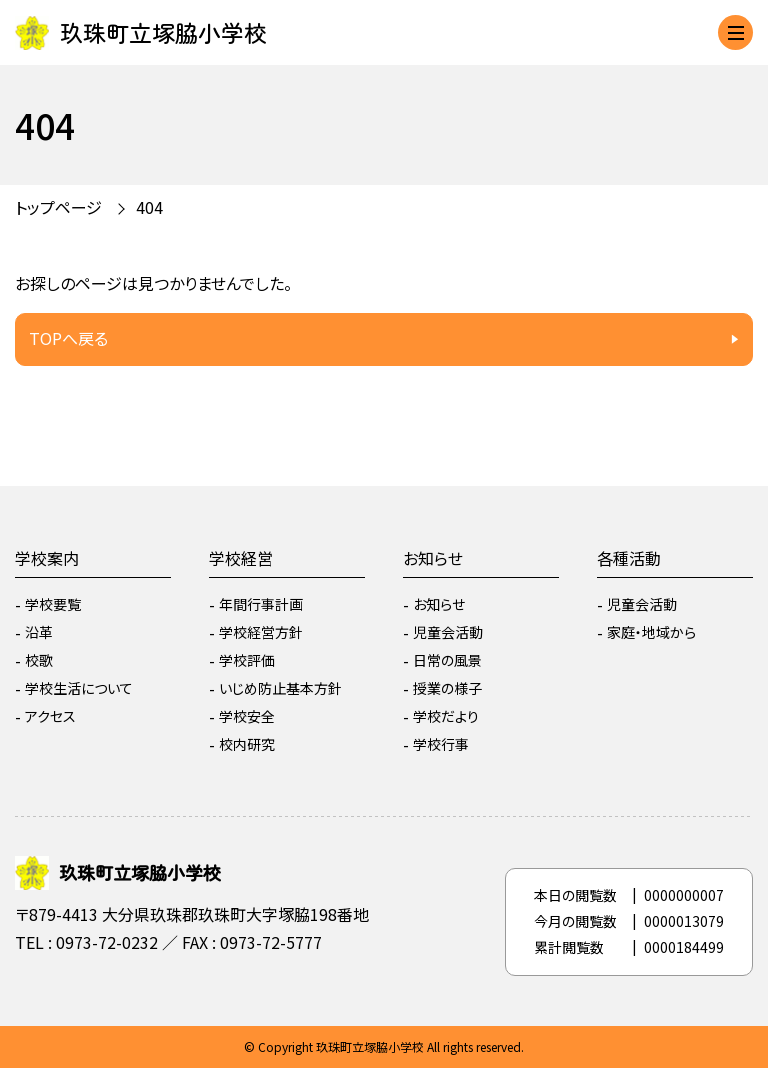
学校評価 (247, 660)
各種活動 (629, 558)
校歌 (39, 660)
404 (149, 207)
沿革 (39, 632)
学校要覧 (53, 604)
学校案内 (47, 558)
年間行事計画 (261, 604)
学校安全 (247, 716)
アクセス (50, 716)
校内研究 (247, 744)
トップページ (58, 207)
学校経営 (241, 558)
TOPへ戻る (68, 338)
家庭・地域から (651, 632)
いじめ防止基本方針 (280, 688)
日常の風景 (447, 660)
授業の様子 (447, 688)
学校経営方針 (261, 632)
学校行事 (441, 744)
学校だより (446, 716)
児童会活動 (448, 632)
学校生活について (79, 688)
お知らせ (433, 558)
